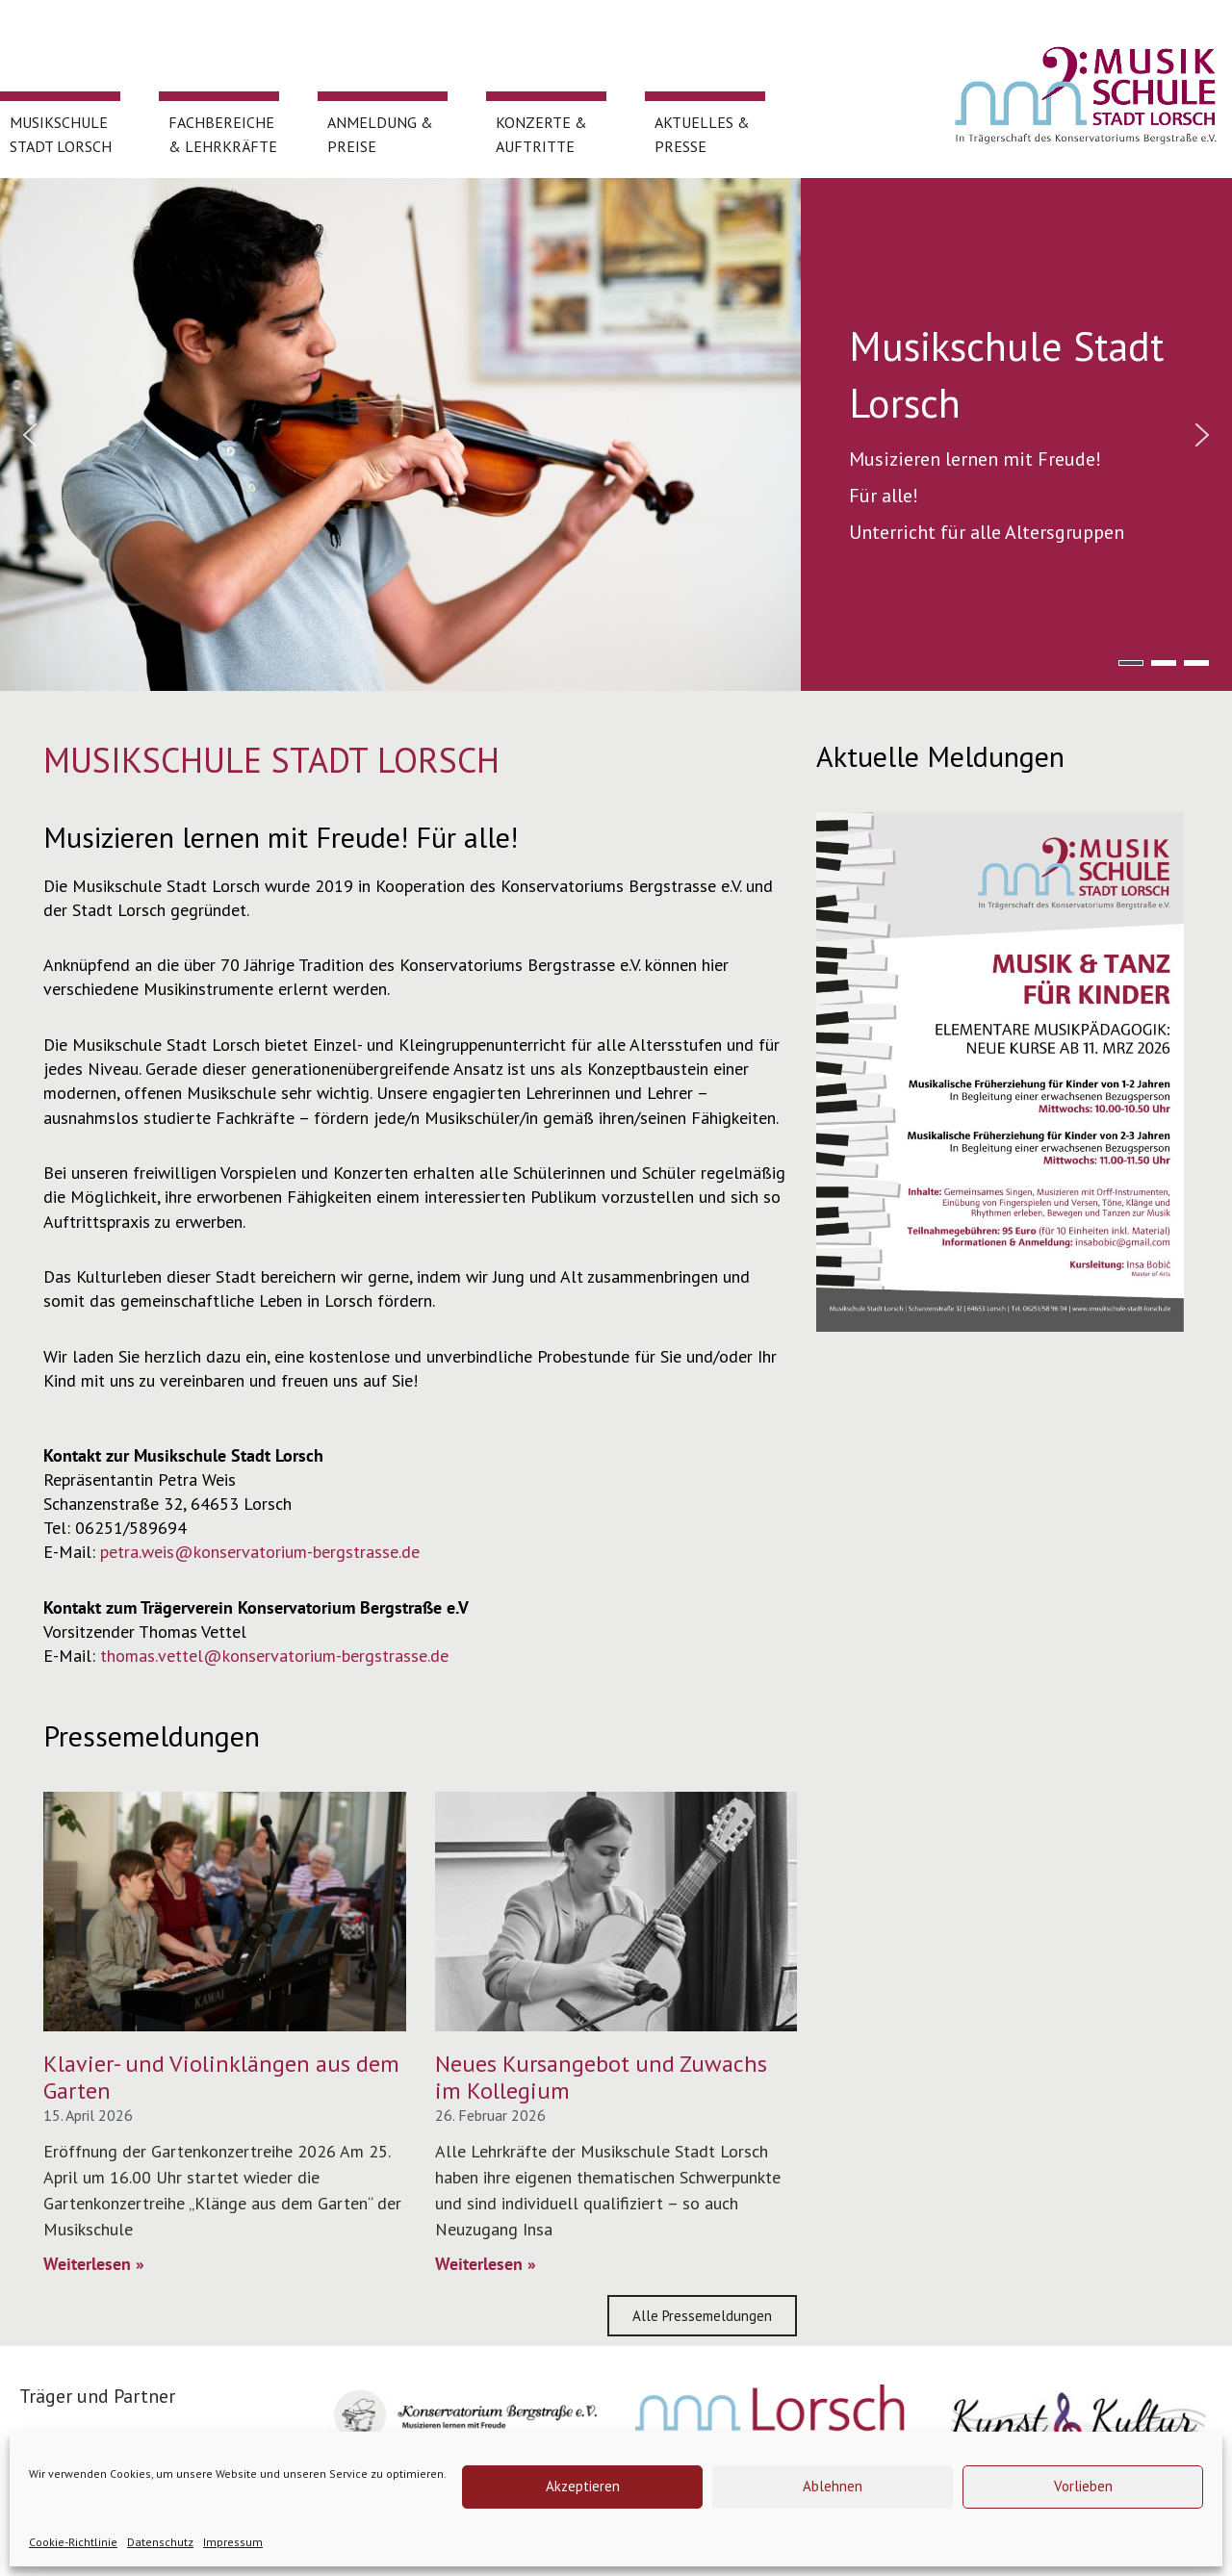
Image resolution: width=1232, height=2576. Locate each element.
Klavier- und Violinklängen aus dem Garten (221, 2077)
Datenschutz (160, 2542)
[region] (616, 434)
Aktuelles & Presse (702, 145)
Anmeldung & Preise (380, 134)
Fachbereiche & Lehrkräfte (222, 145)
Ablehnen (832, 2486)
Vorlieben (1083, 2486)
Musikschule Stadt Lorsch (61, 145)
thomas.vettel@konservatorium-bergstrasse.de (274, 1656)
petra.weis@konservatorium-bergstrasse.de (260, 1552)
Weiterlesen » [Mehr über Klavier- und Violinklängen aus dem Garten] (93, 2264)
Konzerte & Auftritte (545, 145)
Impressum (233, 2542)
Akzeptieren (583, 2486)
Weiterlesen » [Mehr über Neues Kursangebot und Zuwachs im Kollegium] (485, 2264)
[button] (29, 435)
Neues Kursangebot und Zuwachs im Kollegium (601, 2077)
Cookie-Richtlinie (73, 2542)
